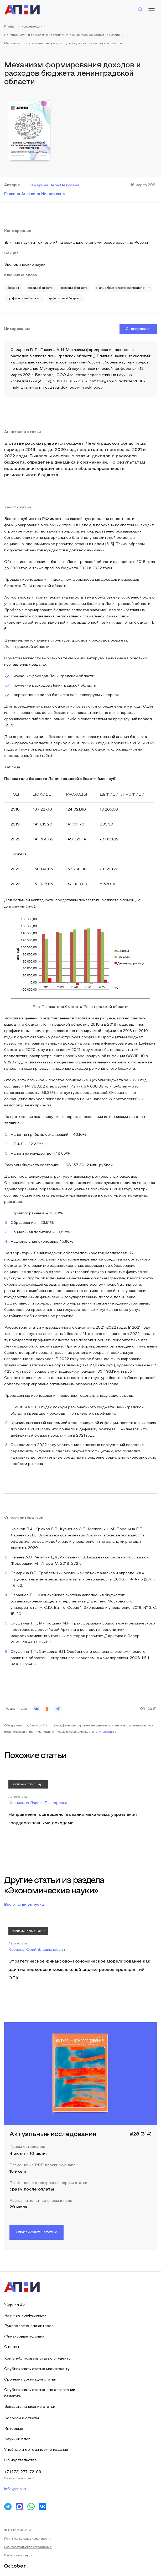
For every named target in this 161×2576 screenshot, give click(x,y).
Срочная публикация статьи (30, 2379)
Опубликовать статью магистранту (37, 2369)
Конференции (32, 26)
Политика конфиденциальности (27, 2538)
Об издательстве (20, 2460)
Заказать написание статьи (29, 2407)
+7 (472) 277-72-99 (22, 2472)
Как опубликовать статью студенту (37, 2358)
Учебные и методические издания (36, 2450)
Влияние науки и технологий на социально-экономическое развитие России (62, 35)
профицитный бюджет (24, 298)
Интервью (13, 2429)
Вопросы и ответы (21, 2418)
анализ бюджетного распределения (123, 288)
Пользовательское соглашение (28, 2547)
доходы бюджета (40, 288)
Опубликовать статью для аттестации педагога (39, 2393)
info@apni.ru (107, 1732)
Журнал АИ (14, 2305)
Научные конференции (25, 2315)
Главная (10, 26)
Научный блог (17, 2439)
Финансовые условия (24, 2336)
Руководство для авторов (29, 2326)
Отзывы (11, 2347)
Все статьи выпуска (24, 1904)
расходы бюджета (74, 288)
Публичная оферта (18, 2555)
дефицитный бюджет (65, 298)
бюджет (13, 288)
